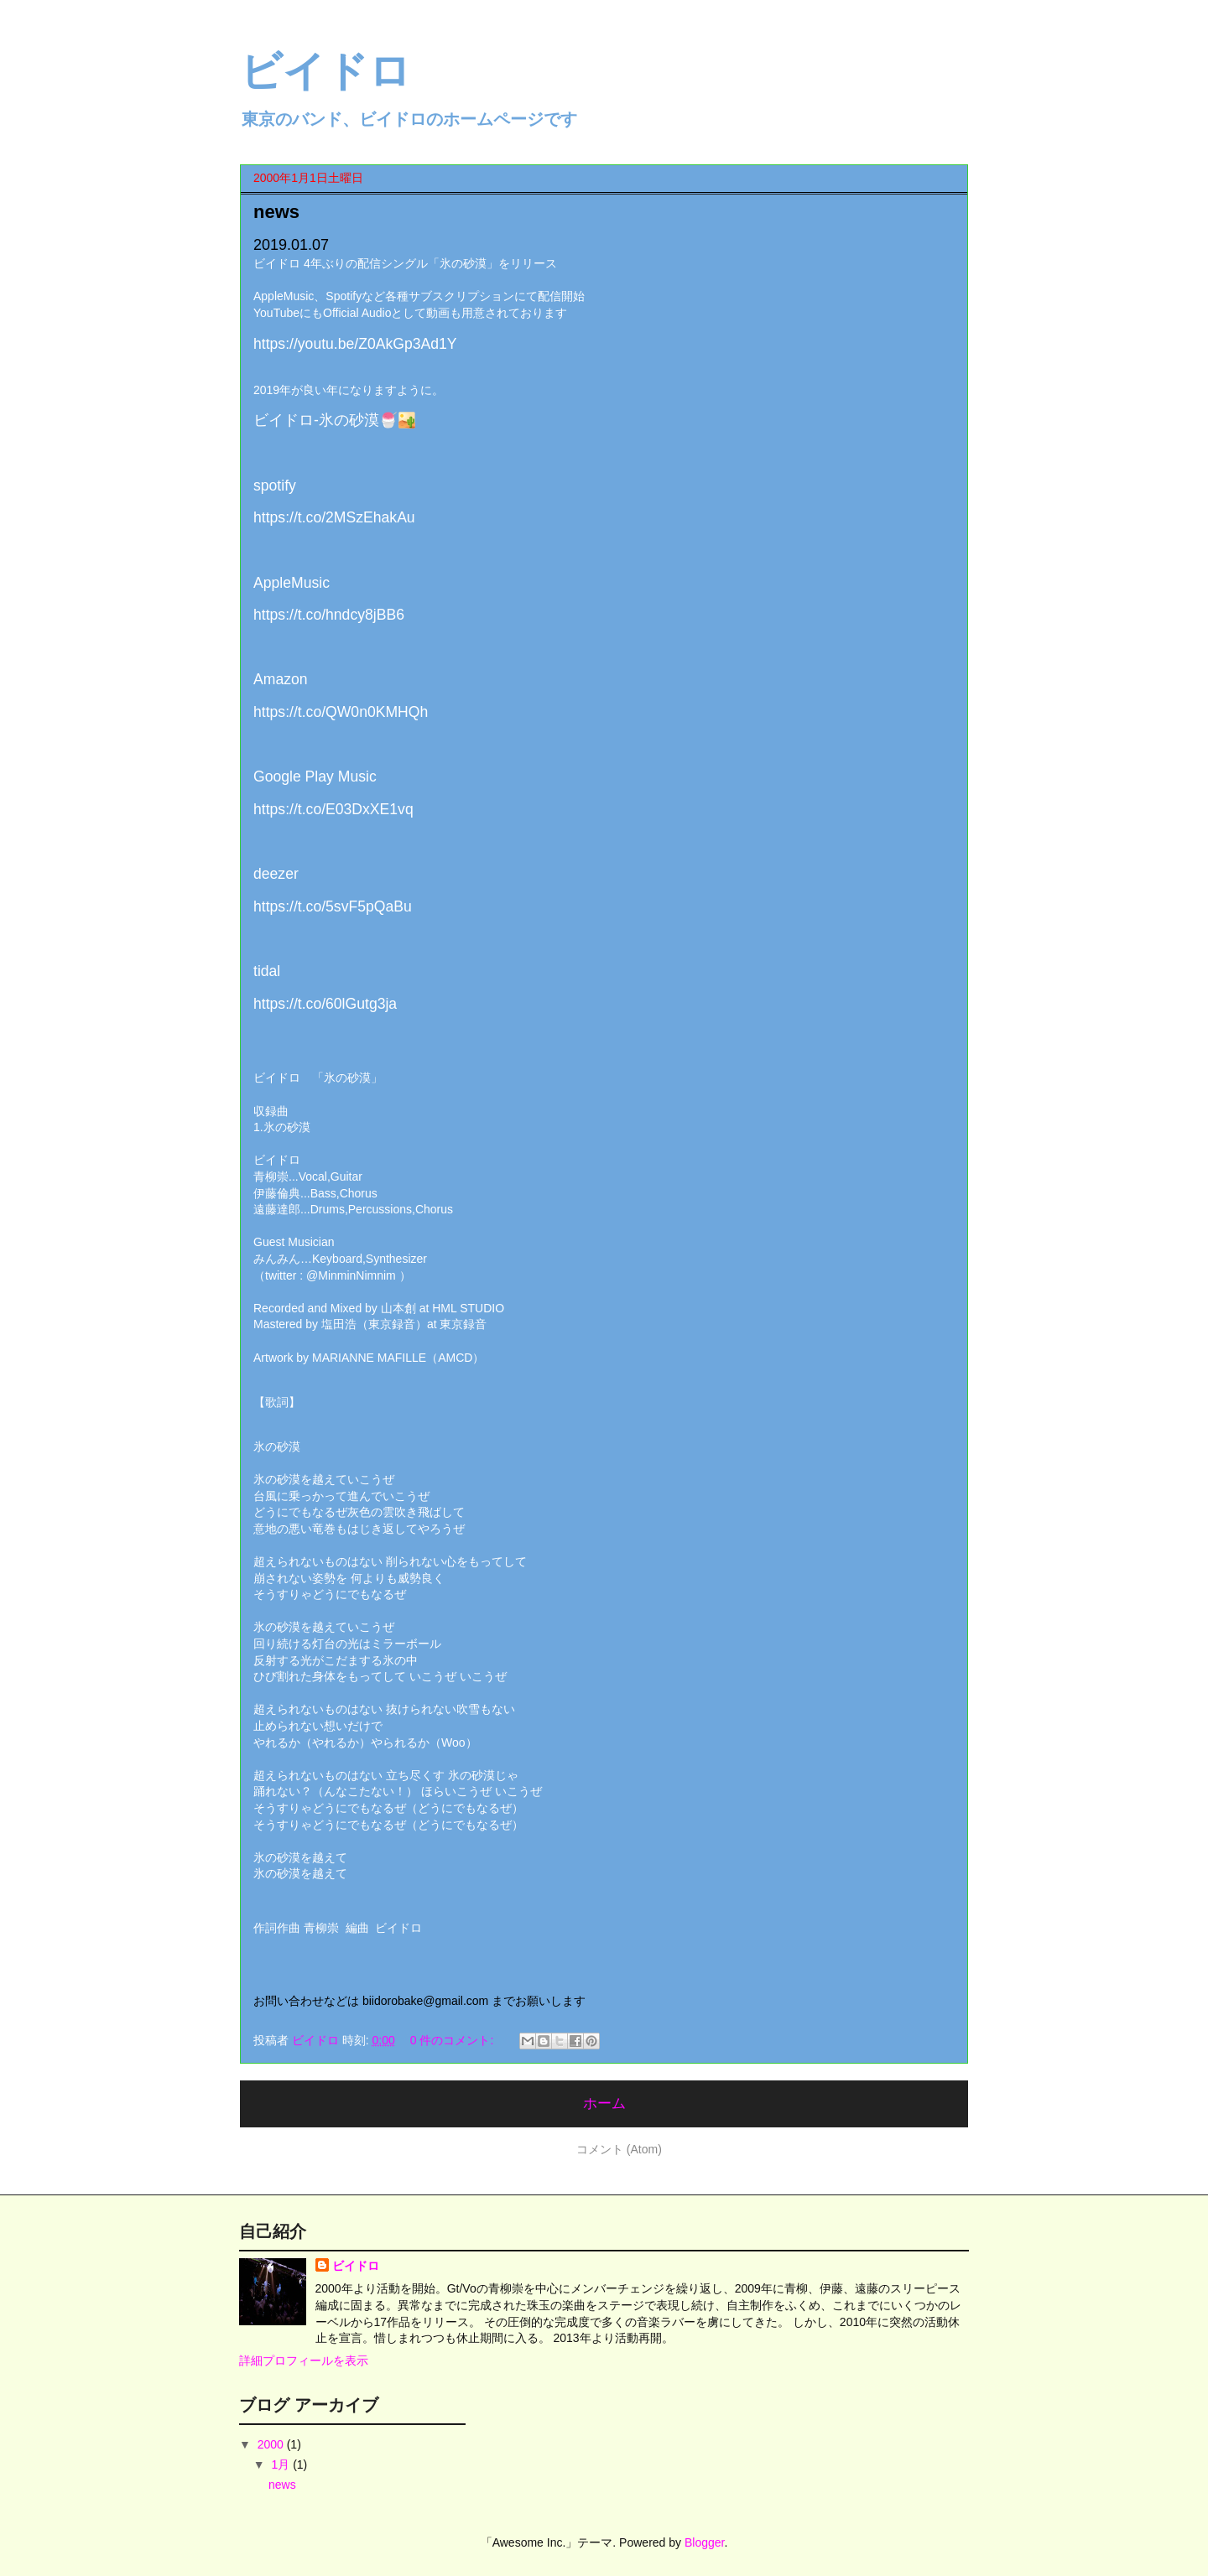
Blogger (704, 2542)
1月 (282, 2464)
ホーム (604, 2103)
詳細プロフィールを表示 (303, 2360)
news (276, 211)
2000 (272, 2444)
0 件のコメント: (453, 2040)
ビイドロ (355, 2265)
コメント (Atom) (619, 2149)
